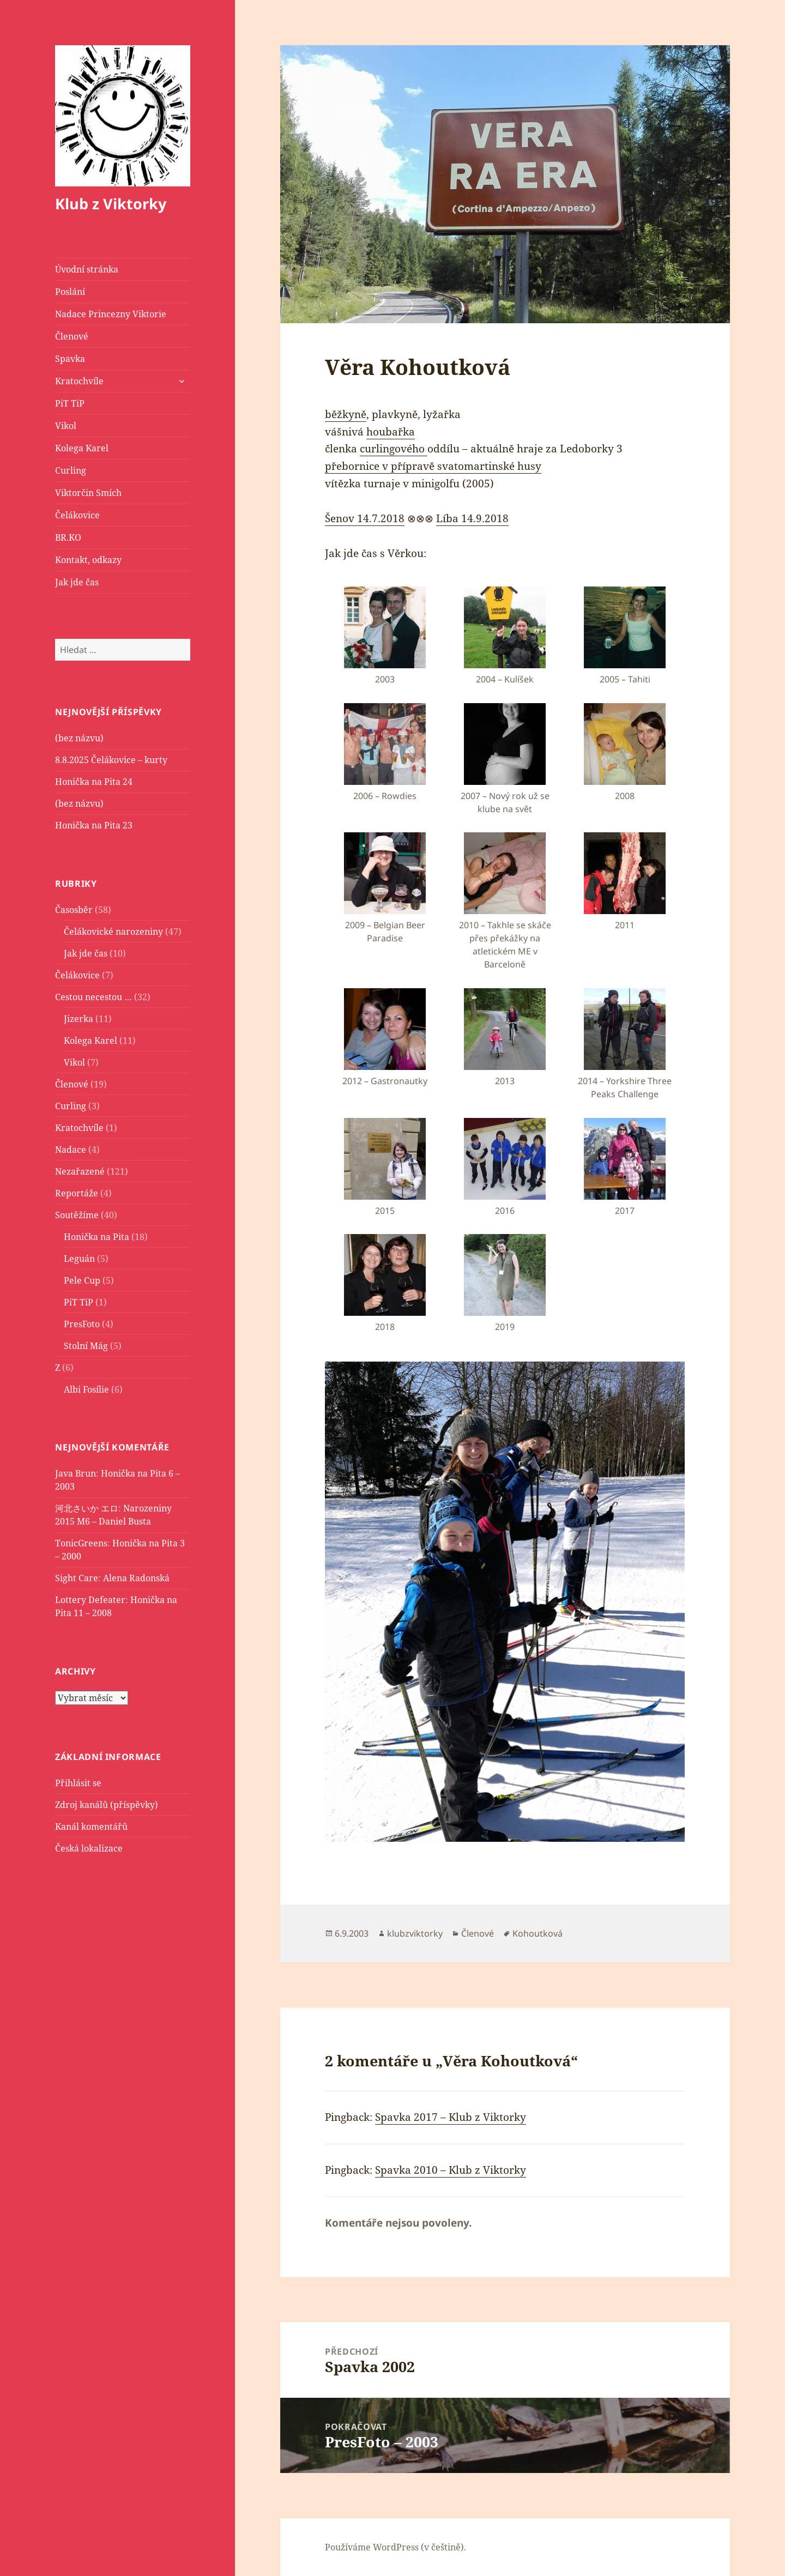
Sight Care (76, 1578)
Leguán (79, 1258)
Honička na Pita (96, 1236)
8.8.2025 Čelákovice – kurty (111, 760)
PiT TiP (69, 403)
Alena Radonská (136, 1578)
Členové (71, 336)
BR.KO (68, 537)
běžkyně (345, 414)
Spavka (70, 359)
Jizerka (78, 1018)
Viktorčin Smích (88, 493)
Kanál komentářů (91, 1826)
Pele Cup (82, 1280)
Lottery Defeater (90, 1600)
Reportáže (76, 1193)
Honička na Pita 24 (93, 782)
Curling (70, 470)
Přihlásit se (78, 1782)
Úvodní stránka (86, 269)
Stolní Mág (86, 1345)
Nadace (70, 1149)
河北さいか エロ (86, 1508)
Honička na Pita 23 (93, 825)
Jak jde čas (77, 582)
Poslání (70, 292)
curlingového (393, 449)
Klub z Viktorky (110, 203)
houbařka (390, 432)
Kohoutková (537, 1933)
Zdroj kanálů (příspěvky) (106, 1804)
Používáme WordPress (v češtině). (395, 2547)
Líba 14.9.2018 (472, 518)
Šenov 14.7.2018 (364, 518)
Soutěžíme (77, 1214)
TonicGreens (81, 1543)
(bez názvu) (79, 738)
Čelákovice (77, 515)
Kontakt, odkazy (88, 560)
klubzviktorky (415, 1933)
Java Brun (75, 1473)
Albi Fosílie (86, 1389)
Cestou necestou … (93, 996)
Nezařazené (80, 1171)
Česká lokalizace (89, 1848)
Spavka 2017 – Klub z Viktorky (450, 2117)
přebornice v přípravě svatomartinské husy (433, 466)
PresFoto (82, 1323)
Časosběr (74, 909)
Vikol (65, 426)
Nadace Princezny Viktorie (110, 314)
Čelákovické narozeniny (113, 931)
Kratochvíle (79, 381)
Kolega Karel (81, 448)
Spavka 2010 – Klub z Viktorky (450, 2170)
